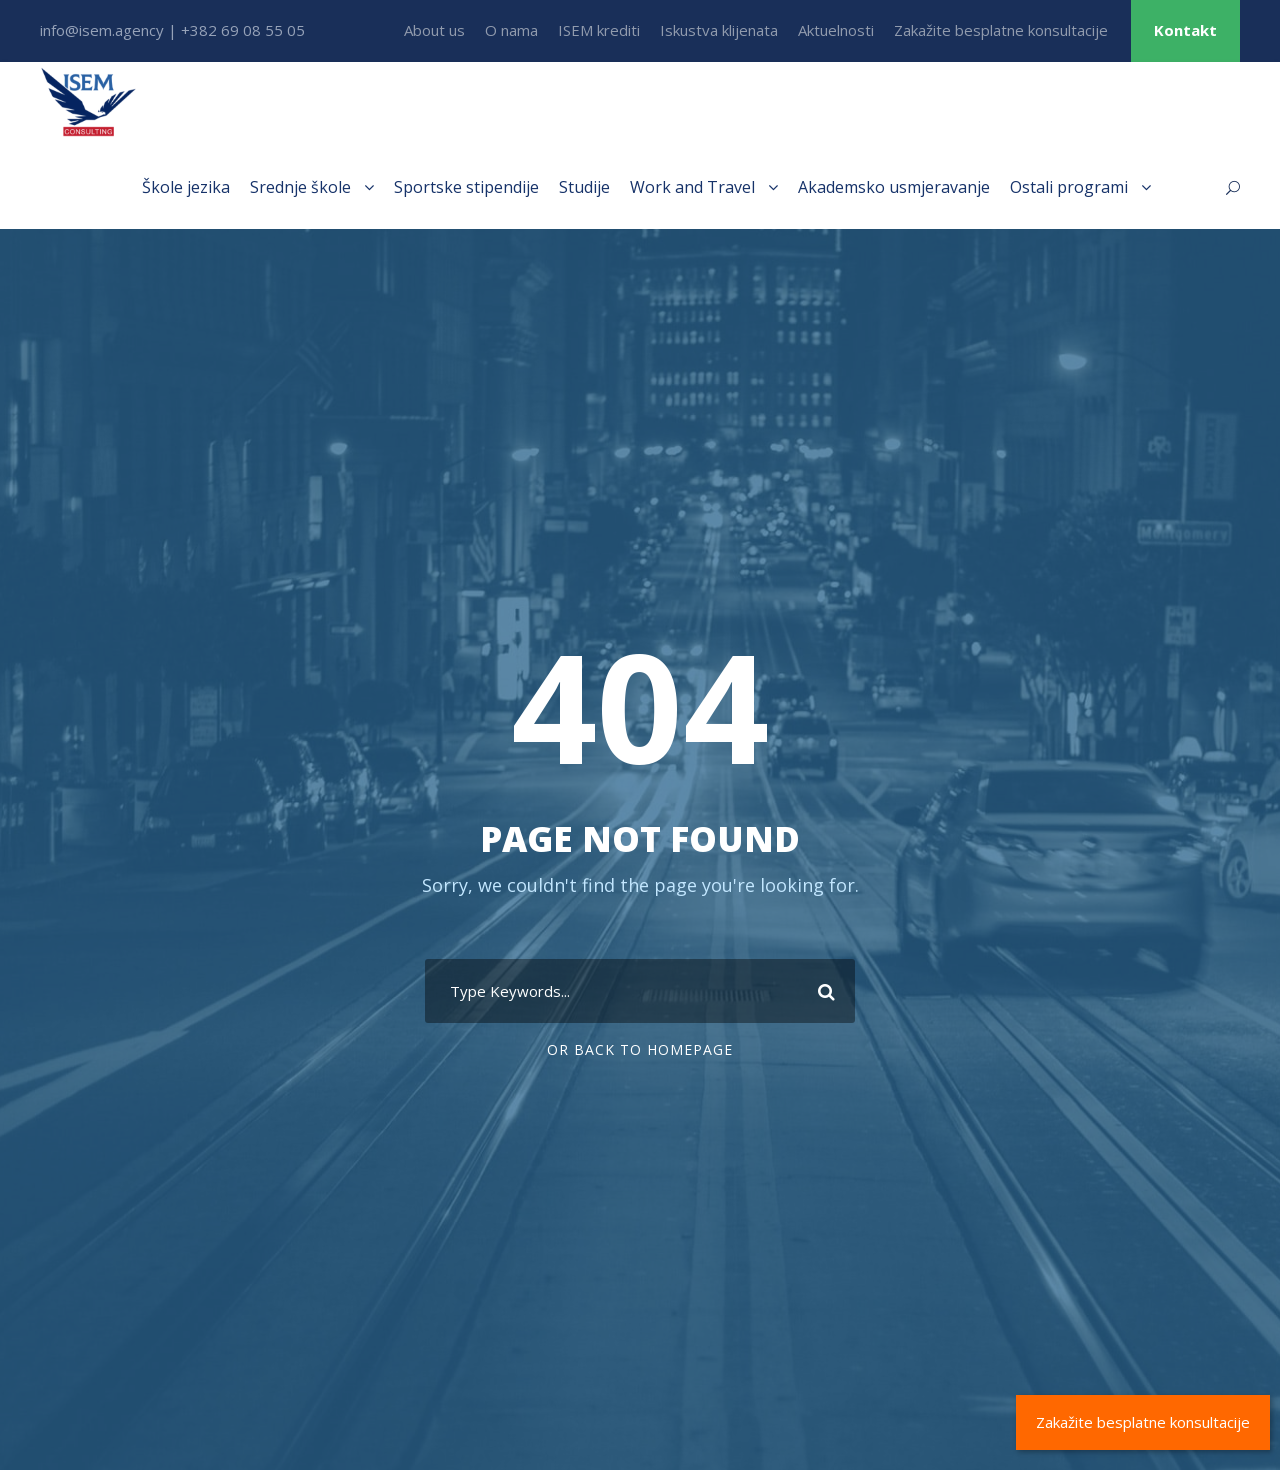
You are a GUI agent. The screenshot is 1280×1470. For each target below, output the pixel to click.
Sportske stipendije (466, 187)
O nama (511, 30)
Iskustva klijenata (719, 30)
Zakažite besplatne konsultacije (1001, 30)
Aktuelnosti (836, 30)
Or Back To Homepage (640, 1049)
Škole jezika (186, 187)
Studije (584, 187)
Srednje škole (300, 187)
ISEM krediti (599, 30)
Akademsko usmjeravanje (894, 187)
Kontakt (1185, 30)
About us (434, 30)
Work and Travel (692, 187)
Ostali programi (1069, 187)
